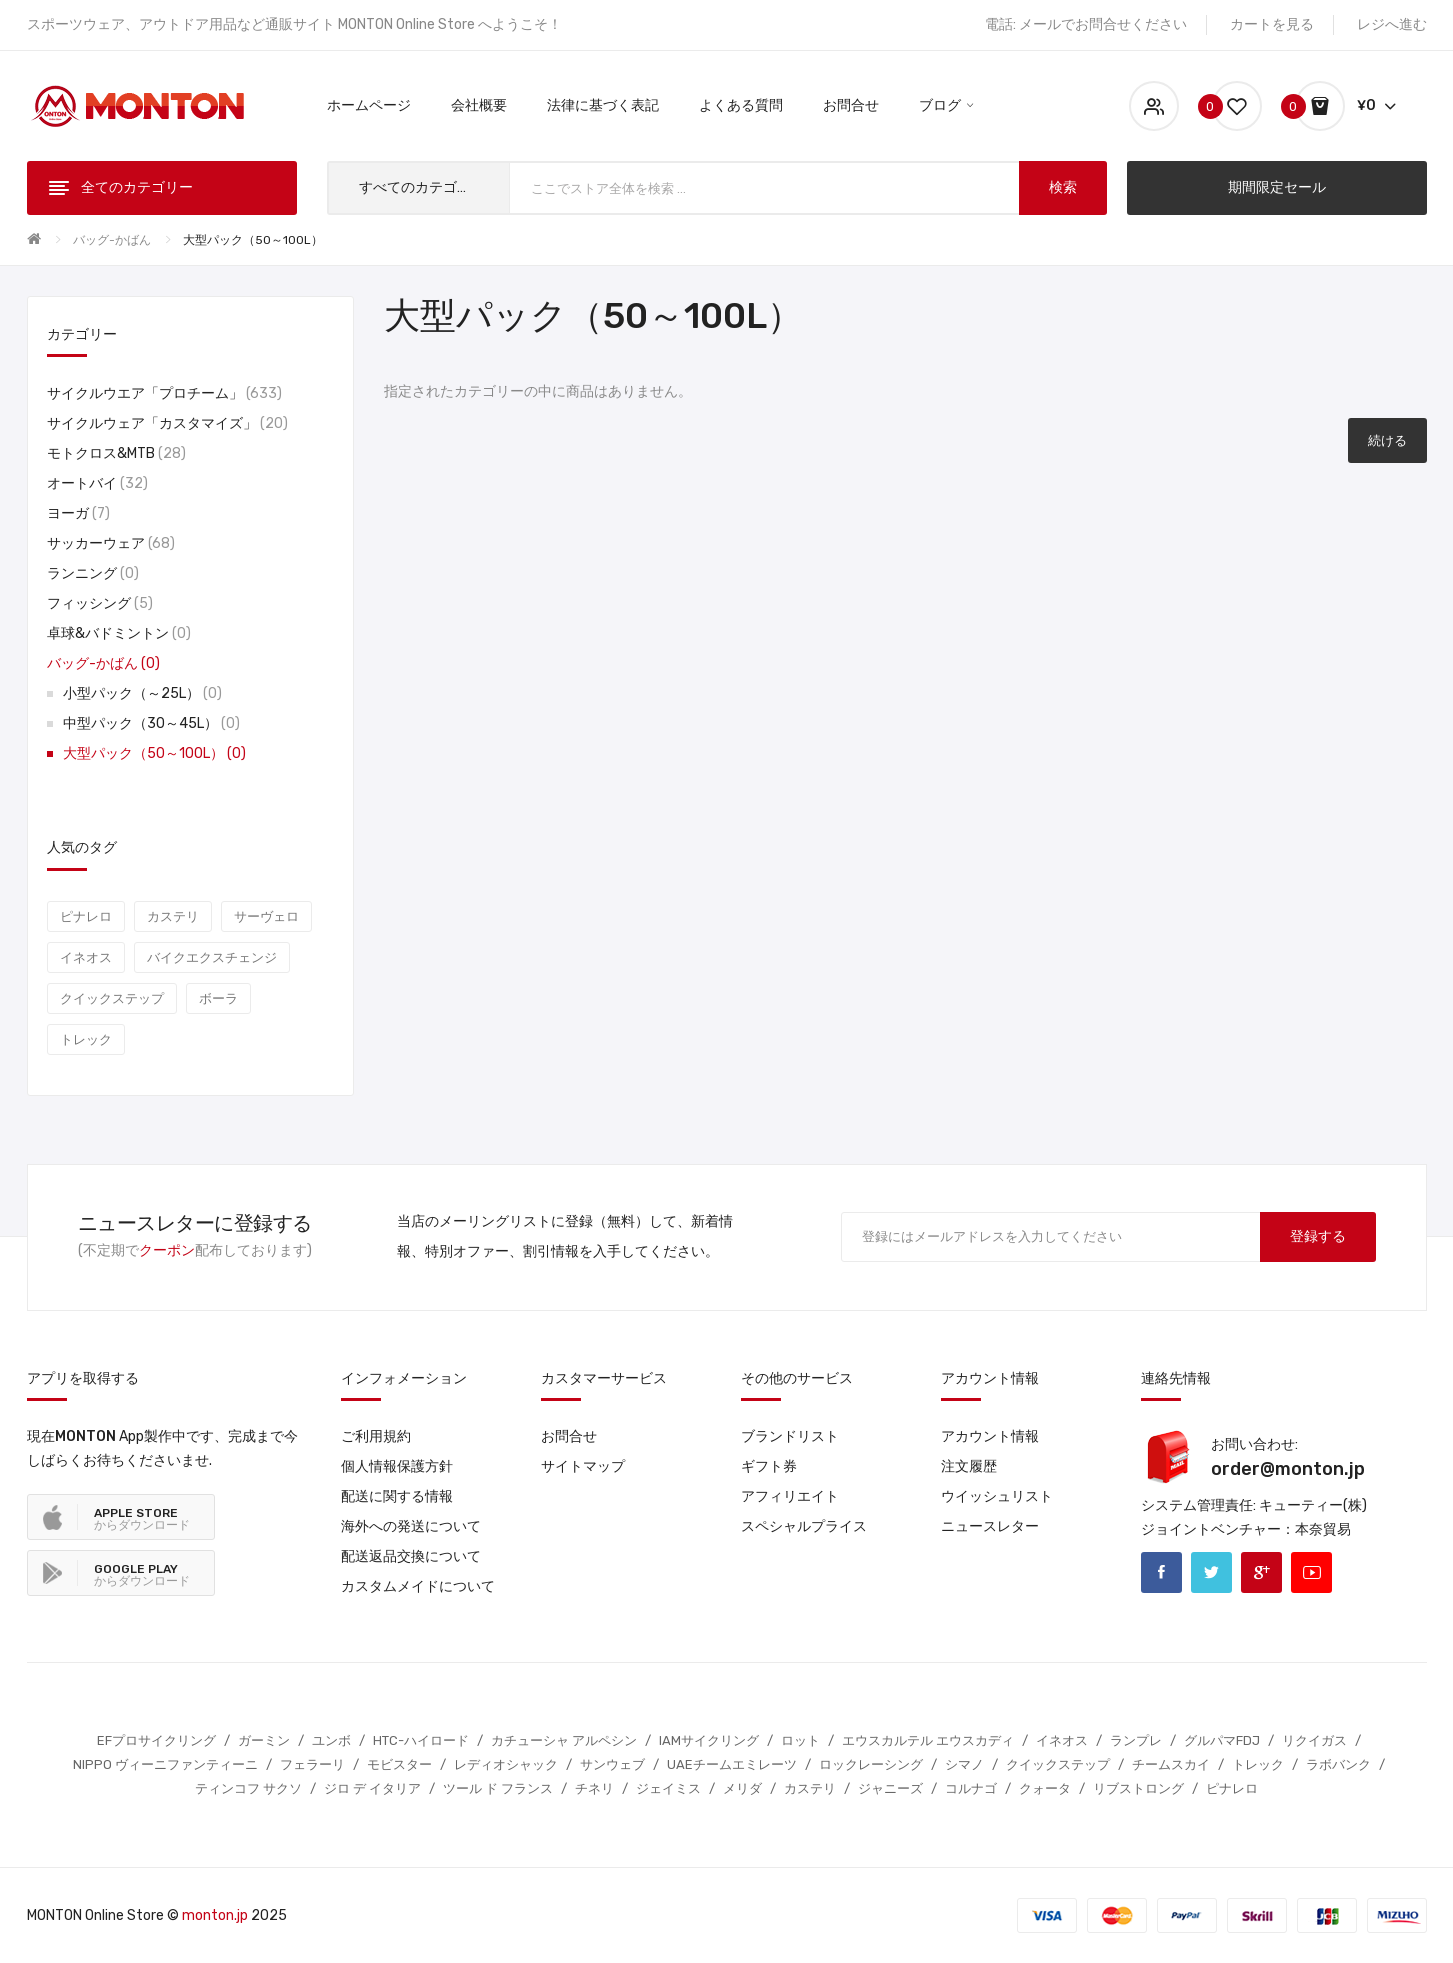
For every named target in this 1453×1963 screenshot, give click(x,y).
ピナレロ (86, 916)
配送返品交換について (411, 1556)
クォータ (1045, 1788)
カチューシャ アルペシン (564, 1740)
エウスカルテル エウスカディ (928, 1740)
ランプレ (1136, 1740)
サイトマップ (583, 1466)
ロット (800, 1740)
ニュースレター (990, 1526)
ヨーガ (78, 513)
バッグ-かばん (112, 240)
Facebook (1161, 1572)
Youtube (1311, 1572)
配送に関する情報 (397, 1496)
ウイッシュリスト (997, 1496)
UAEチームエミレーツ (732, 1764)
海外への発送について (411, 1526)
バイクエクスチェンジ (212, 957)
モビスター (399, 1764)
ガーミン (264, 1740)
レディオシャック (506, 1764)
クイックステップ (112, 998)
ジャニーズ (890, 1788)
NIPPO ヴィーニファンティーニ (165, 1764)
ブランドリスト (790, 1436)
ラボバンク (1338, 1764)
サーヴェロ (266, 916)
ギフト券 (769, 1466)
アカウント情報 (990, 1436)
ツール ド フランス (498, 1788)
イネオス (86, 957)
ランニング (93, 573)
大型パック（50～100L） (253, 240)
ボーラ (218, 998)
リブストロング (1138, 1788)
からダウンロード (142, 1519)
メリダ (742, 1788)
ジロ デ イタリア (372, 1788)
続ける (1387, 440)
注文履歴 (969, 1466)
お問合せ (569, 1436)
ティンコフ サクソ (248, 1788)
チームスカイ (1171, 1764)
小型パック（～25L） (142, 693)
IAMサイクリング (709, 1740)
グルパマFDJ (1222, 1740)
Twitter (1211, 1572)
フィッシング (100, 603)
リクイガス (1314, 1740)
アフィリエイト (790, 1496)
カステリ (173, 916)
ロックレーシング (871, 1764)
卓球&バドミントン (119, 633)
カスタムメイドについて (418, 1586)
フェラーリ (312, 1764)
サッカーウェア (111, 543)
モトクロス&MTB (116, 453)
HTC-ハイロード (421, 1740)
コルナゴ (971, 1788)
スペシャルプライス (804, 1526)
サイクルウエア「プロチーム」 (164, 393)
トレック (86, 1039)
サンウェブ (612, 1764)
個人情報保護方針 (397, 1466)
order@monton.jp (1288, 1469)
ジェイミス (668, 1788)
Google (1261, 1572)
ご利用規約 (376, 1436)
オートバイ (97, 483)
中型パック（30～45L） (151, 723)
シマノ (964, 1764)
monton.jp (215, 1915)
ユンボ (331, 1740)
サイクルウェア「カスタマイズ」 (167, 423)
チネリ (594, 1788)
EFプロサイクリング (156, 1740)
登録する (1318, 1236)
